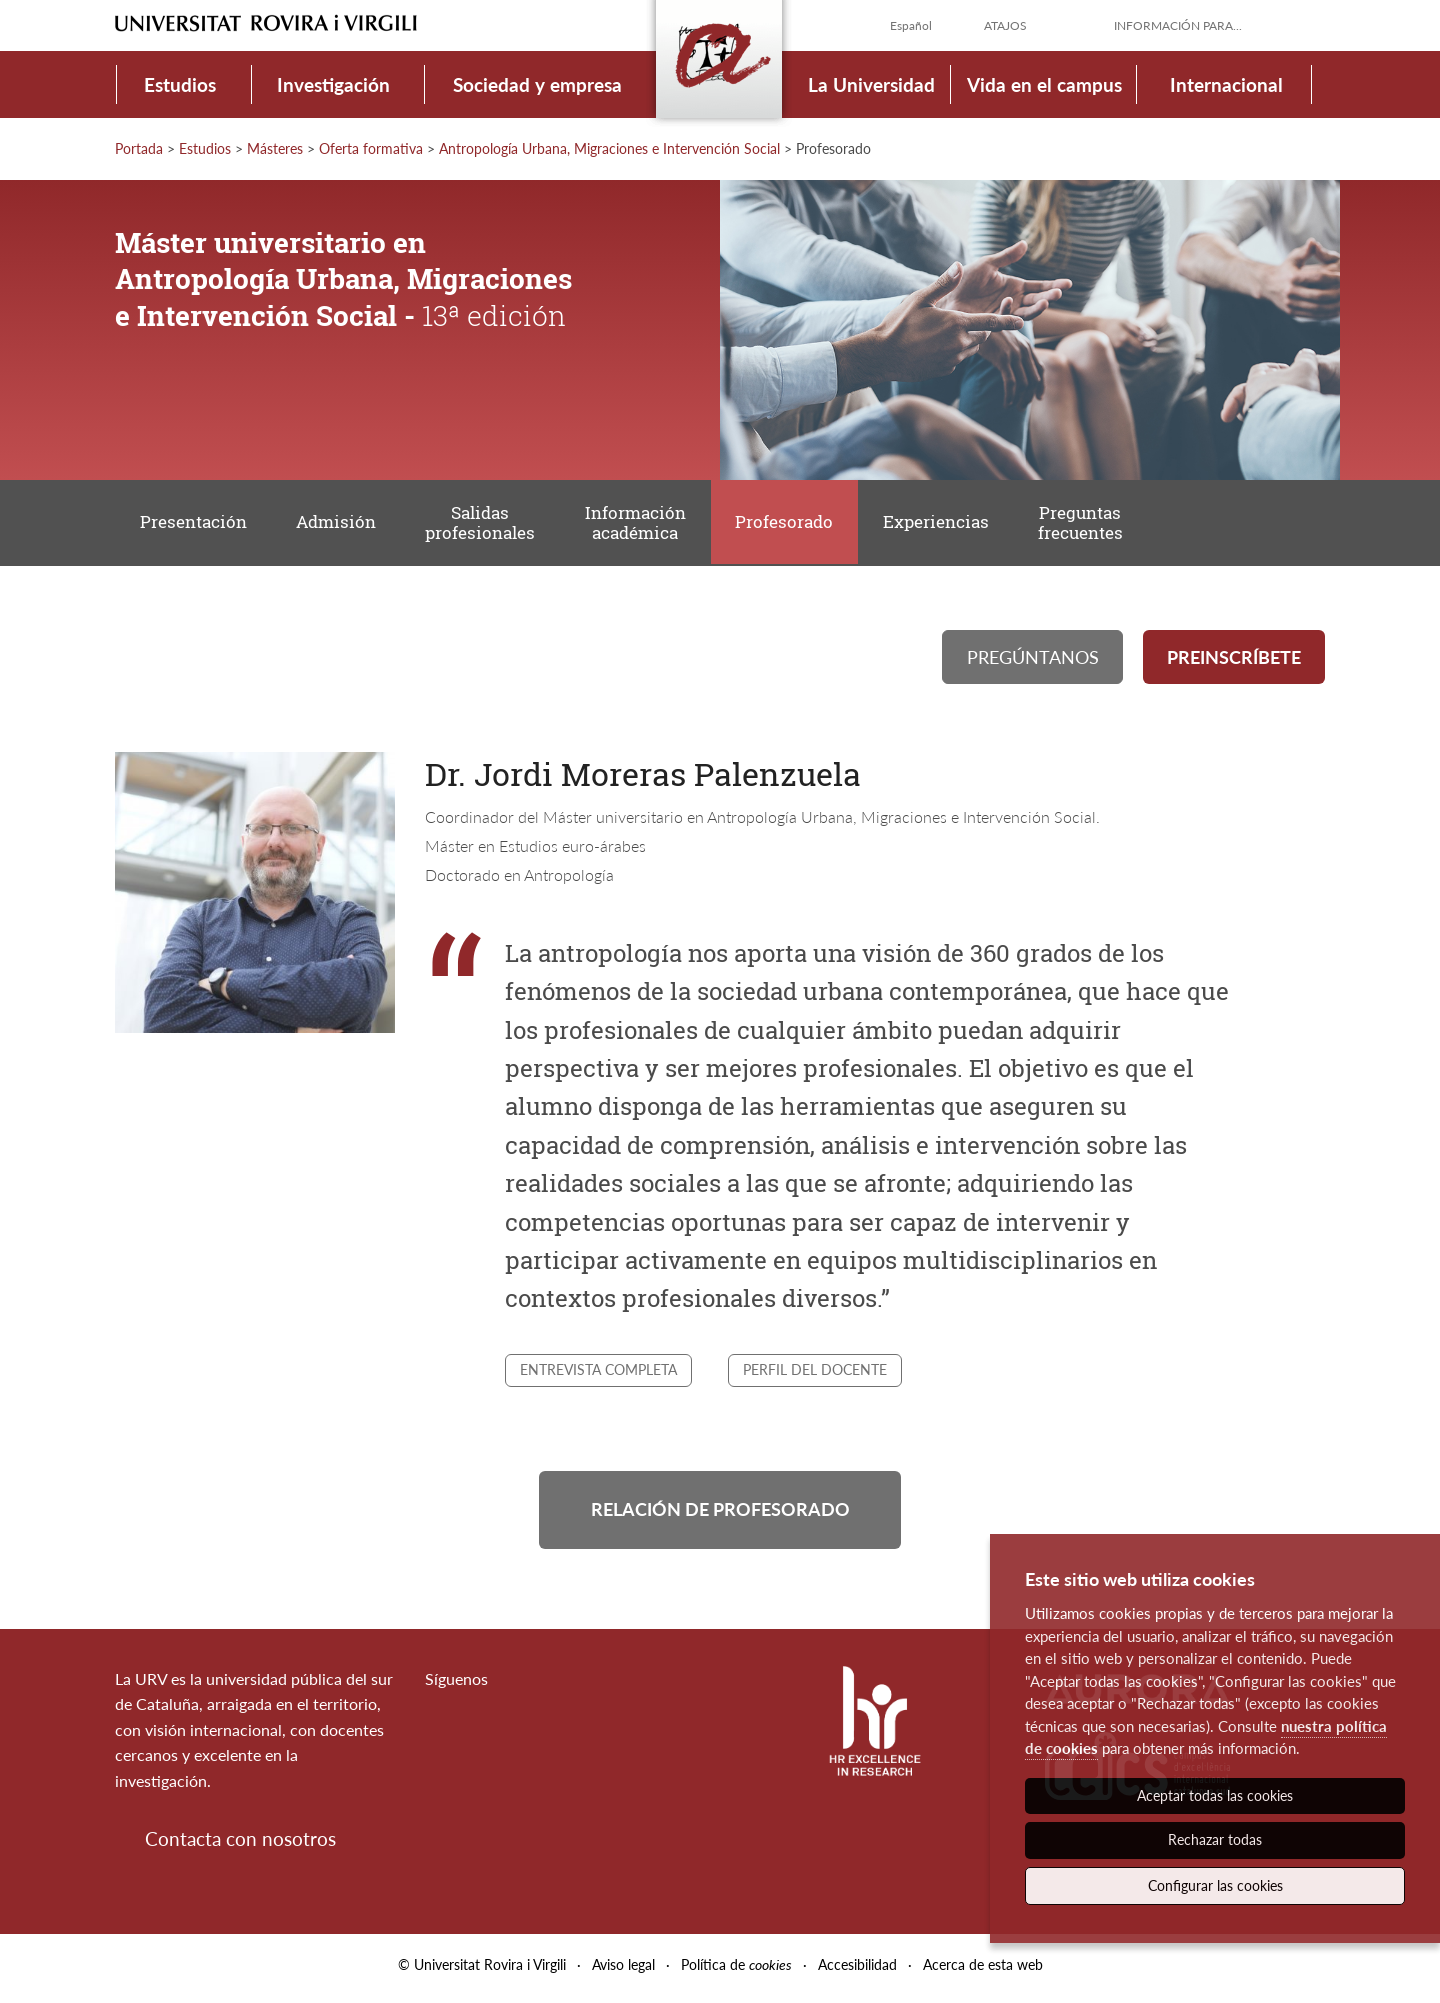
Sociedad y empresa (537, 84)
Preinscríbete (1234, 660)
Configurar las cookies (1215, 1885)
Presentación (194, 523)
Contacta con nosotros (240, 1845)
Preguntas (1091, 524)
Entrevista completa (598, 1373)
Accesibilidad (857, 1971)
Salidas (485, 524)
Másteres (275, 148)
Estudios (180, 84)
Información (641, 524)
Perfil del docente (815, 1373)
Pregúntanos (1033, 660)
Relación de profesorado (720, 1515)
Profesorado (792, 523)
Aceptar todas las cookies (1215, 1795)
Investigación (333, 84)
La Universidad (871, 84)
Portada (139, 148)
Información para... (1178, 25)
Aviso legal (623, 1971)
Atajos (1005, 25)
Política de (736, 1971)
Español (911, 25)
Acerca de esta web (983, 1971)
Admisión (339, 523)
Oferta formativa (371, 148)
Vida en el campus (1044, 84)
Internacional (1226, 84)
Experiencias (945, 523)
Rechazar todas (1215, 1839)
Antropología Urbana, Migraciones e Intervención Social (609, 148)
